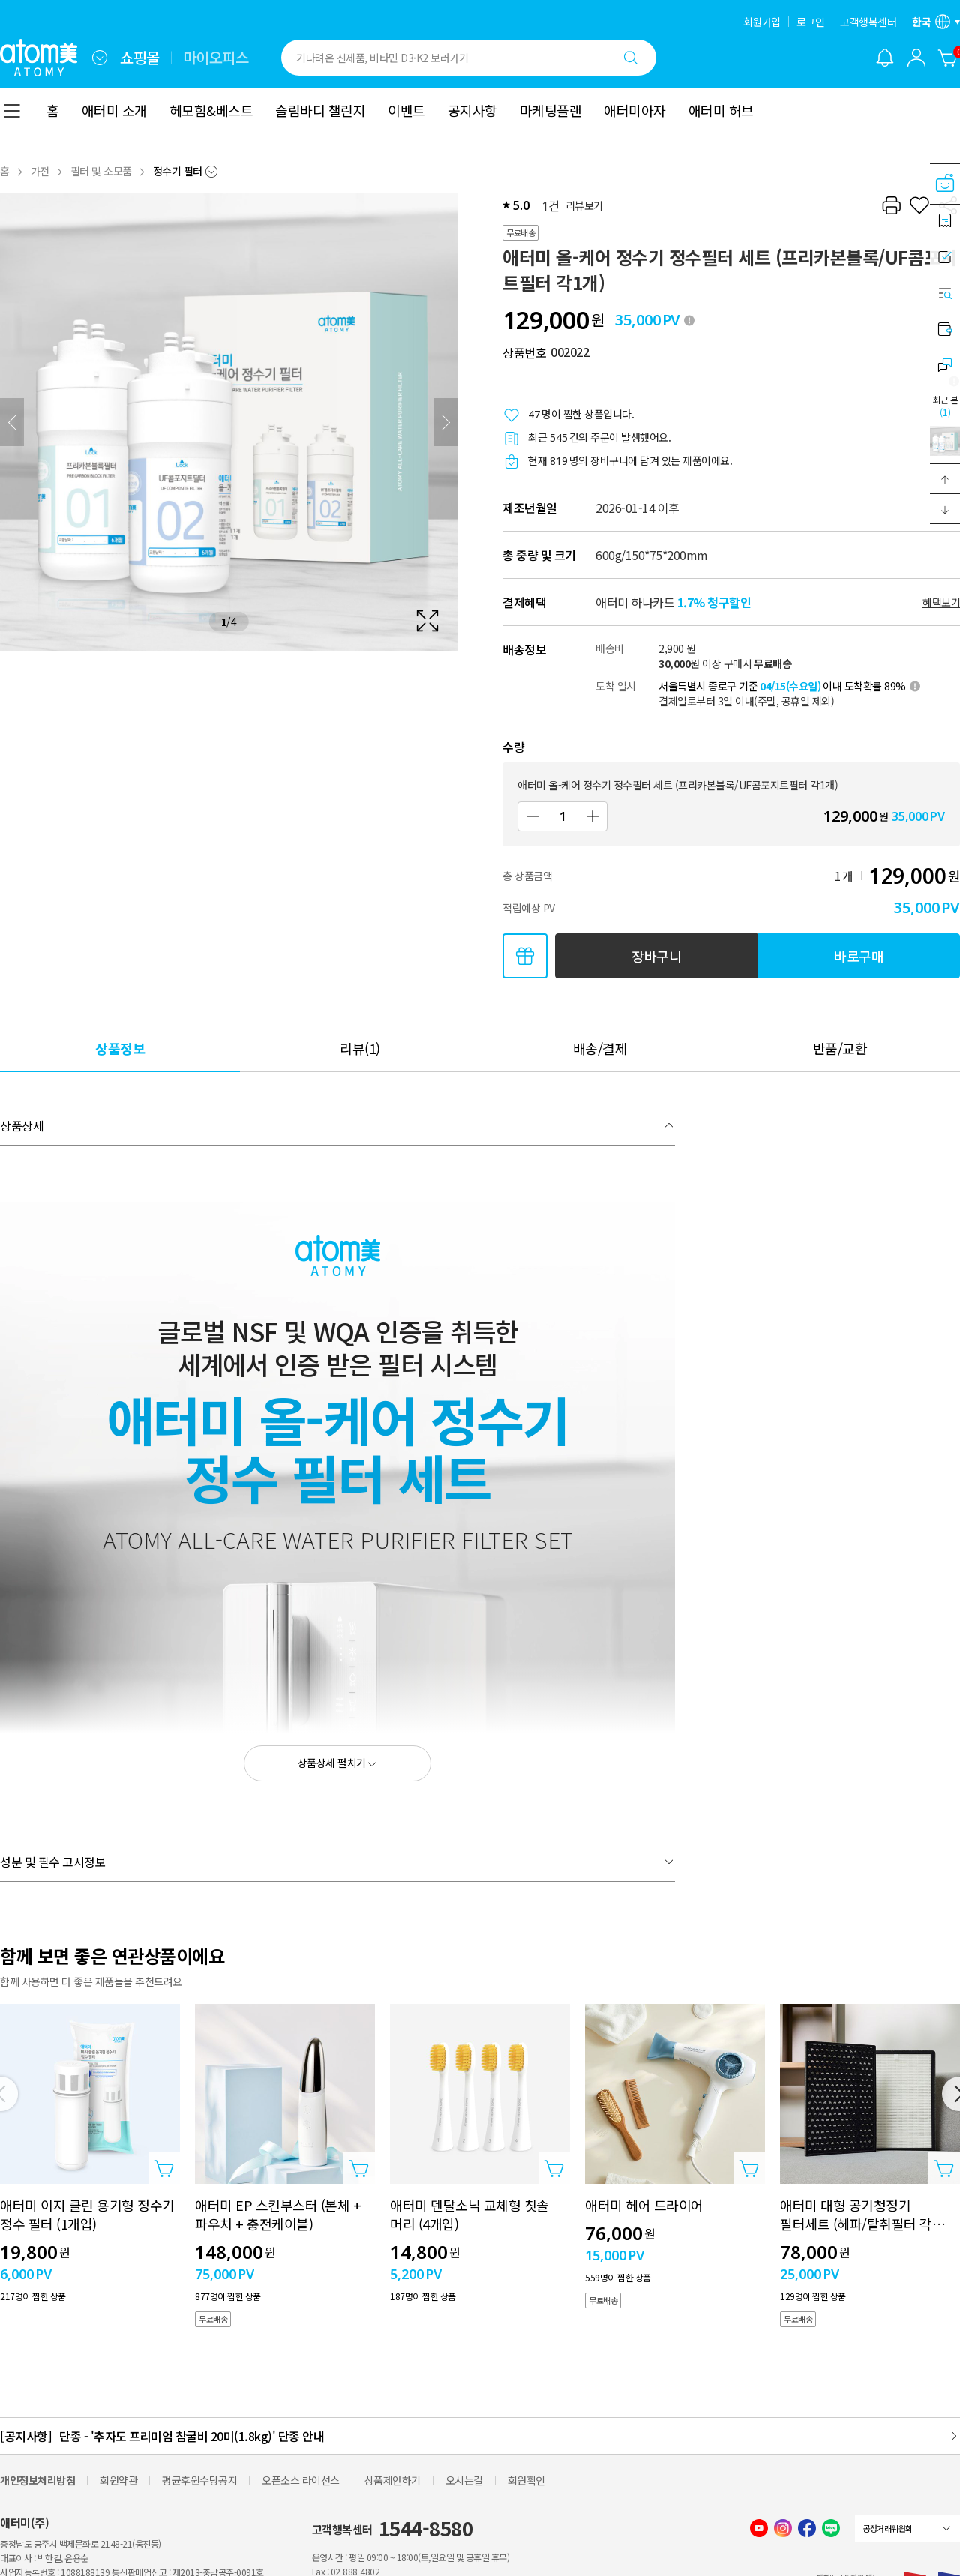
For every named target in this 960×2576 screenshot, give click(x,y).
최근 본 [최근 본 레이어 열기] (945, 405)
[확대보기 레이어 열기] (229, 422)
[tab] (120, 1047)
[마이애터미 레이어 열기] (916, 58)
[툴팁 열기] (689, 320)
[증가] (592, 816)
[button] (945, 479)
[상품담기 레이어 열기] (164, 2168)
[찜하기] (920, 205)
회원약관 (118, 2480)
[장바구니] (948, 58)
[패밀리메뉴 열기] (99, 57)
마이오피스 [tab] (216, 57)
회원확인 (526, 2480)
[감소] (532, 816)
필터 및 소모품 (101, 170)
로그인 (810, 22)
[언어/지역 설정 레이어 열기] (936, 21)
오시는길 (464, 2480)
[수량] (562, 816)
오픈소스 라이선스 (301, 2480)
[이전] (12, 422)
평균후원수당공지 (199, 2480)
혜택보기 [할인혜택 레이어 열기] (941, 602)
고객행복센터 (868, 22)
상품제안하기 (392, 2480)
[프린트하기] (891, 205)
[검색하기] (631, 58)
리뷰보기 (584, 205)
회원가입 (762, 22)
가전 (40, 170)
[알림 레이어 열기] (885, 58)
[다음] (446, 422)
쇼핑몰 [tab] (140, 57)
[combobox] (99, 57)
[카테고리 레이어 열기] (12, 111)
